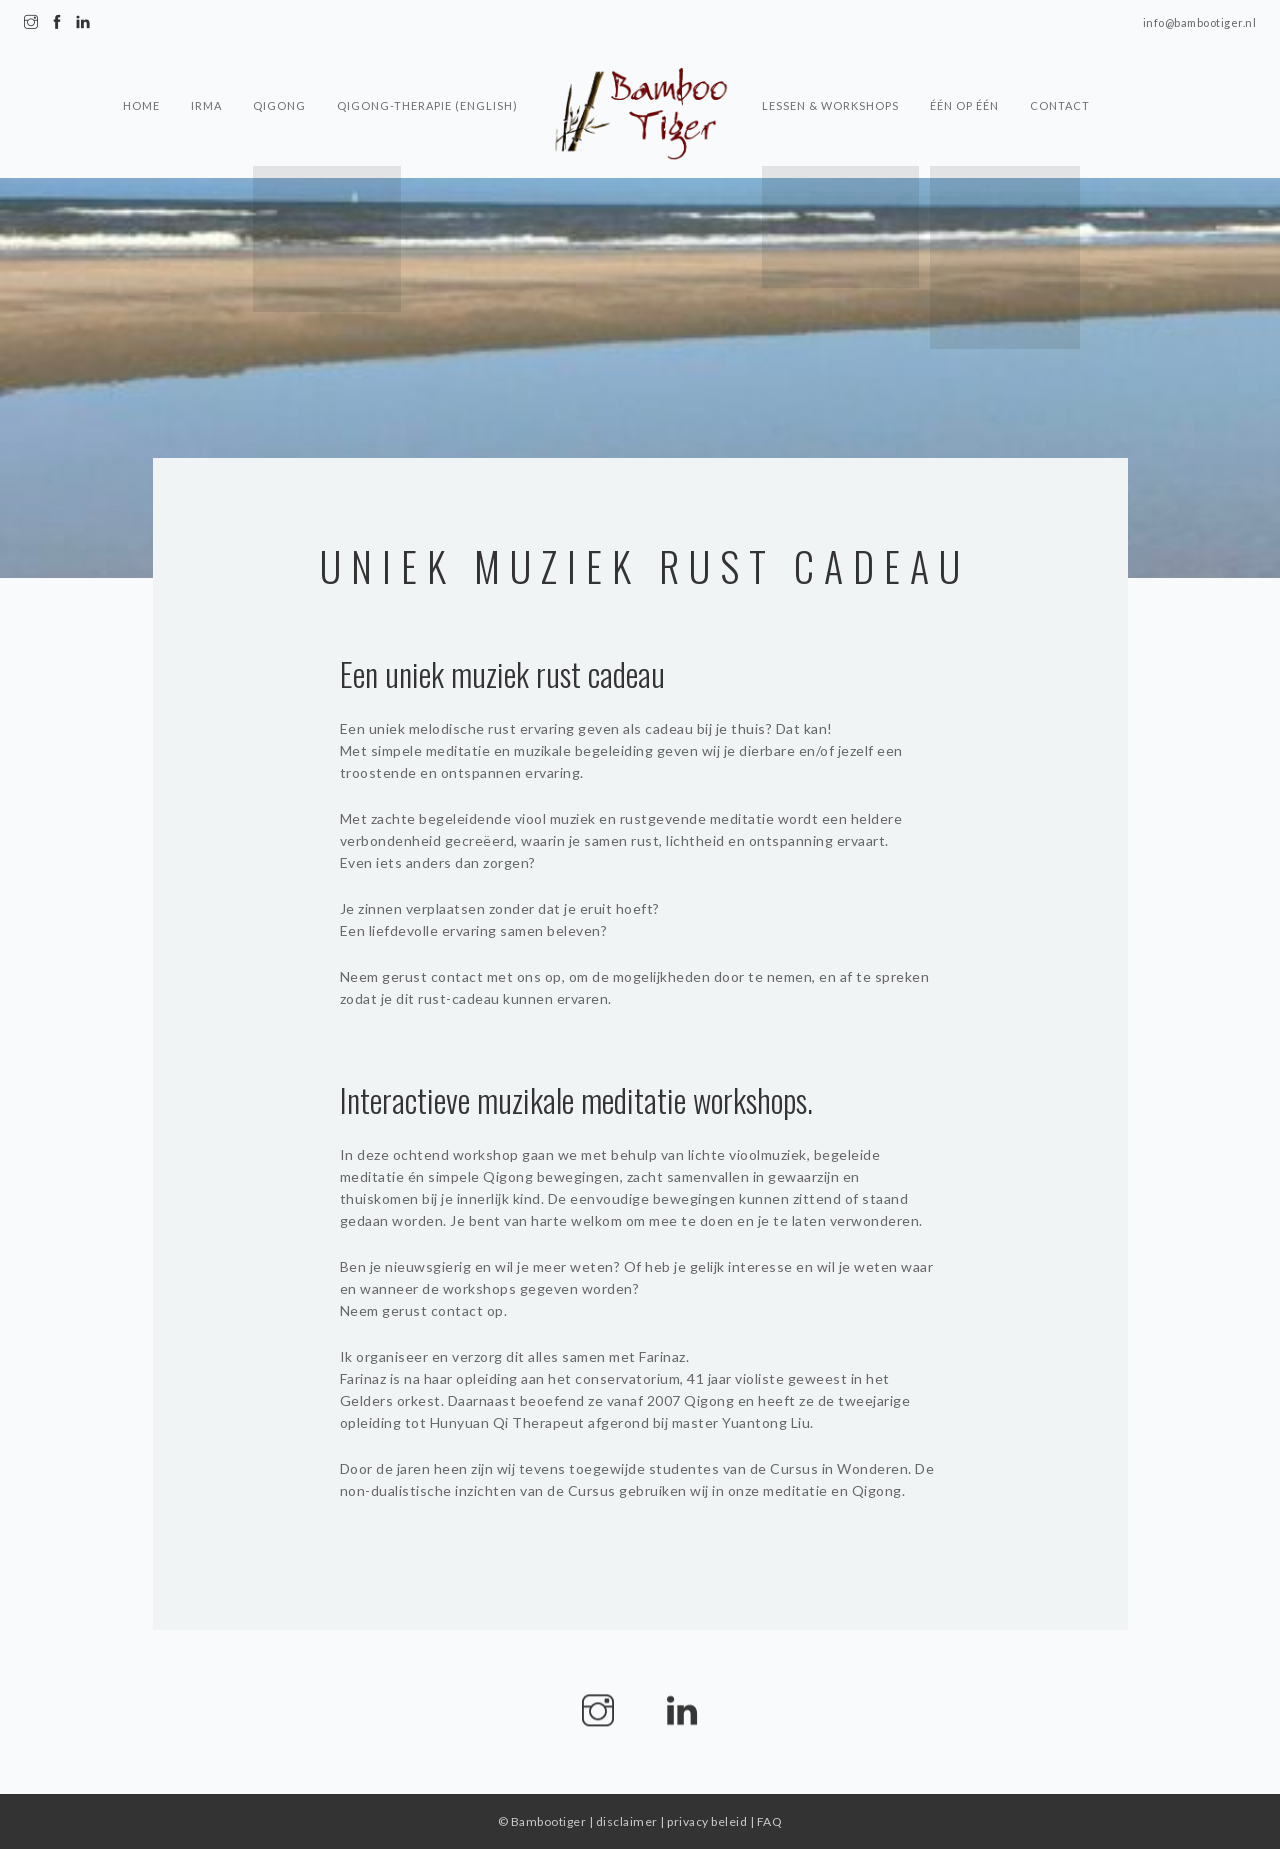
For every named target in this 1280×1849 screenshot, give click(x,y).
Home (138, 76)
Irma (204, 76)
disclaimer (627, 1821)
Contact (1062, 76)
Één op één (965, 76)
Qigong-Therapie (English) (427, 76)
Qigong (278, 76)
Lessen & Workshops (830, 76)
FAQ (770, 1821)
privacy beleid (707, 1821)
